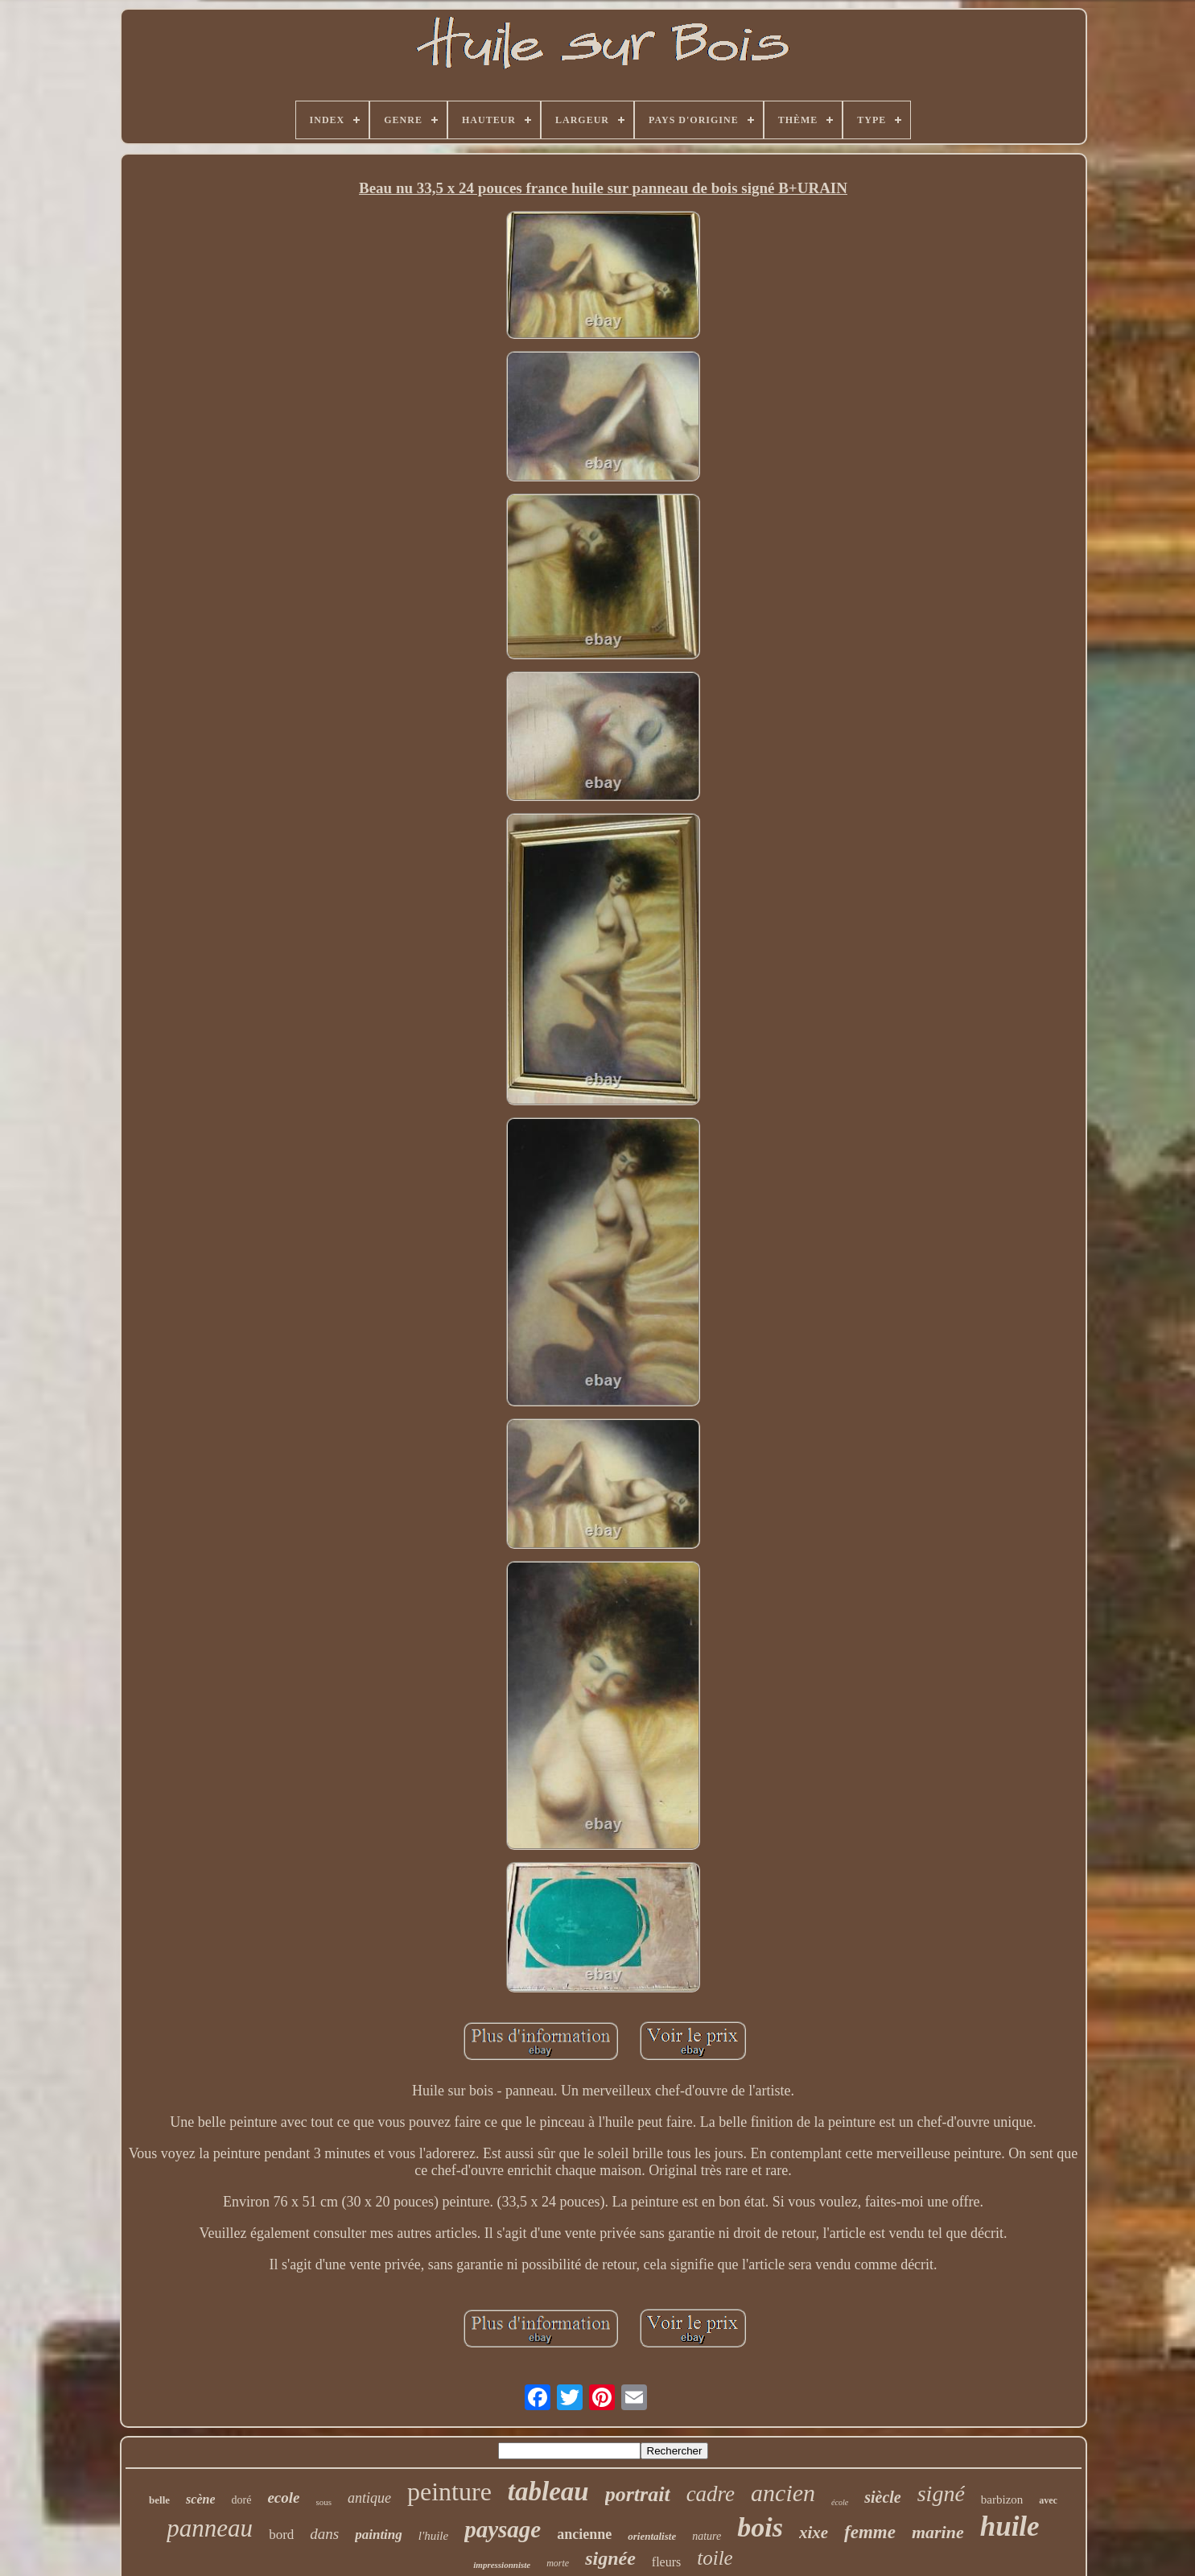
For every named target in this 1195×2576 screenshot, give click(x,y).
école (839, 2502)
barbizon (1002, 2499)
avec (1048, 2500)
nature (706, 2536)
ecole (283, 2497)
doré (241, 2500)
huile (1010, 2526)
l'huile (433, 2535)
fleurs (666, 2562)
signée (610, 2558)
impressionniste (501, 2565)
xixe (813, 2532)
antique (369, 2498)
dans (324, 2533)
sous (323, 2502)
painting (378, 2534)
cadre (710, 2494)
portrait (637, 2494)
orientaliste (652, 2536)
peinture (449, 2491)
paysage (502, 2529)
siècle (882, 2497)
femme (870, 2532)
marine (938, 2532)
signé (941, 2493)
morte (557, 2563)
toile (714, 2558)
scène (200, 2499)
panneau (210, 2528)
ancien (783, 2492)
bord (281, 2534)
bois (760, 2527)
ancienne (584, 2534)
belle (159, 2500)
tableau (548, 2491)
